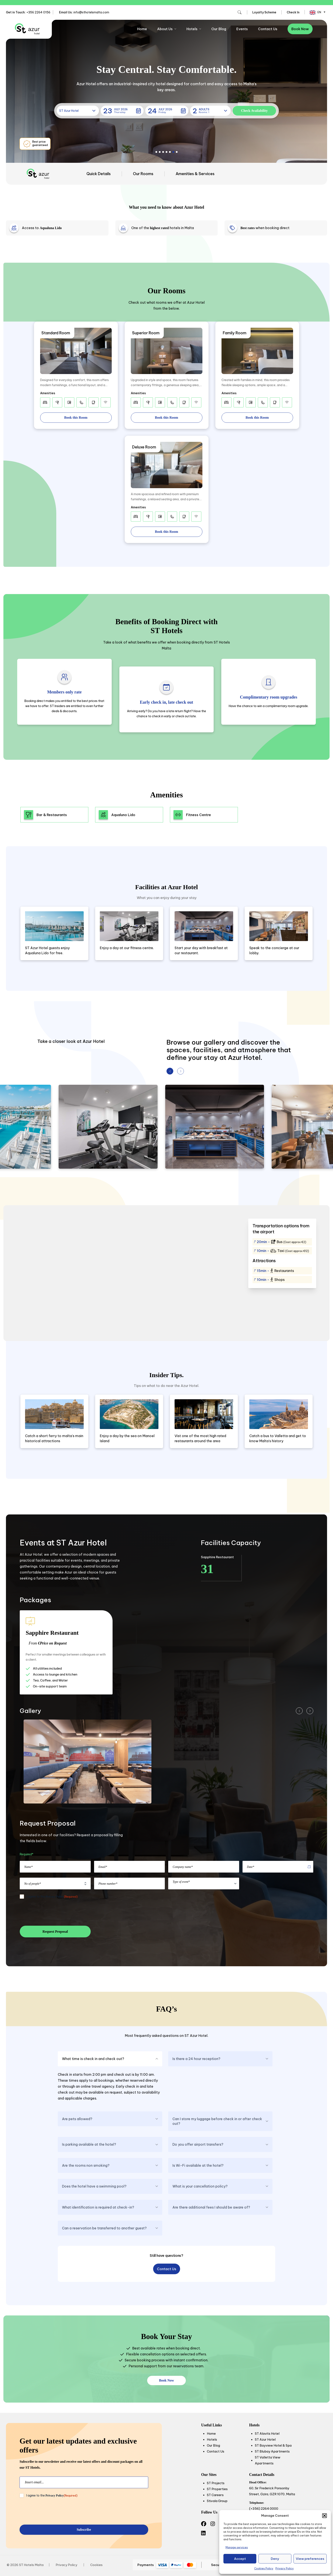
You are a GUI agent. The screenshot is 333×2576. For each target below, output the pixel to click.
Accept (240, 2559)
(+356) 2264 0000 (263, 2509)
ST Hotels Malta (31, 2565)
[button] (324, 2516)
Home (142, 29)
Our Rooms (143, 173)
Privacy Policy (284, 2568)
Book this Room (75, 417)
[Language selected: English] (316, 12)
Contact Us (267, 29)
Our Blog (218, 29)
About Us (166, 29)
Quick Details (98, 173)
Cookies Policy (263, 2568)
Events (242, 29)
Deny (275, 2559)
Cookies (96, 2564)
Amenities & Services (195, 173)
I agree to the (52, 1896)
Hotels (193, 29)
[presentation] (52, 1912)
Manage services (237, 2547)
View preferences (310, 2559)
